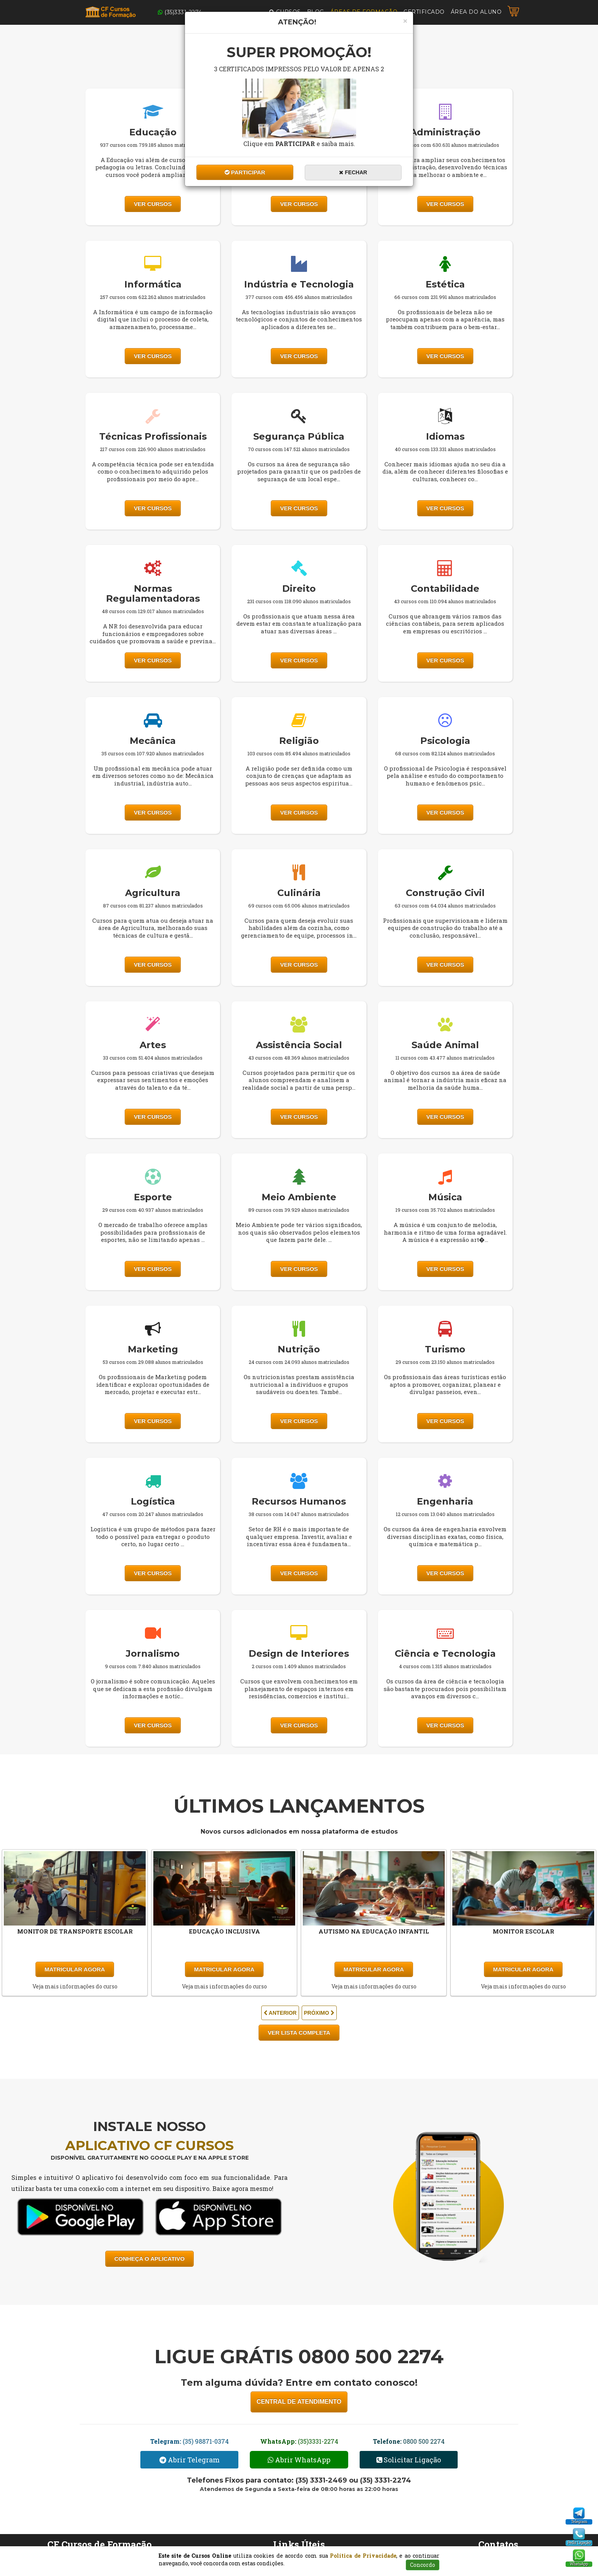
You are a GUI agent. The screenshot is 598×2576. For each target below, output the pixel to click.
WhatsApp (579, 2564)
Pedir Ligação (579, 2542)
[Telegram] (579, 2513)
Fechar (353, 172)
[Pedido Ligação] (579, 2534)
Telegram (579, 2521)
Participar (245, 172)
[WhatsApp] (579, 2555)
